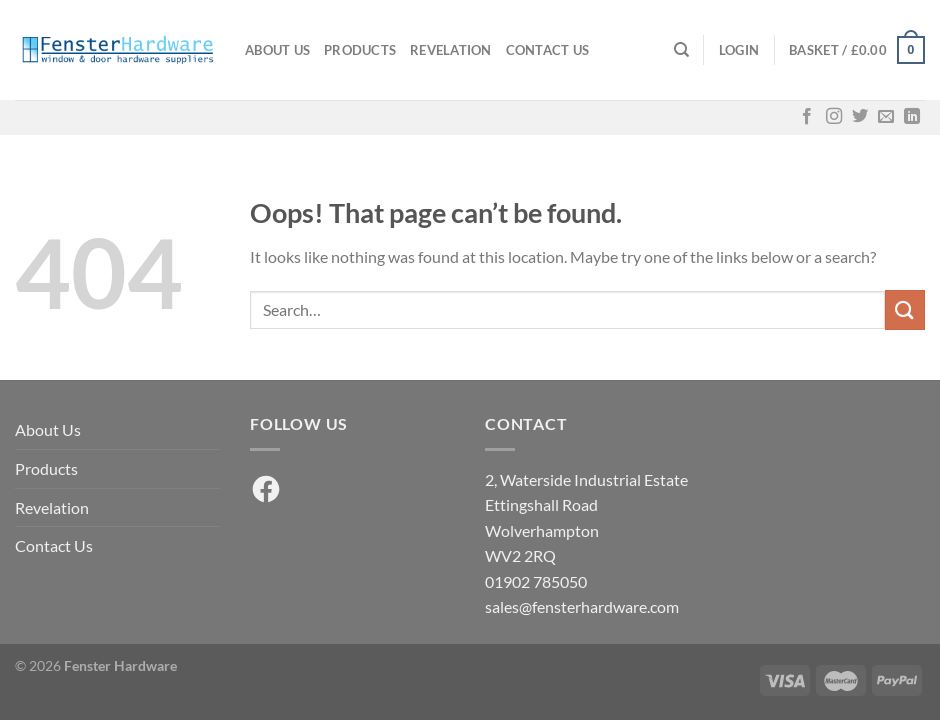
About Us (277, 50)
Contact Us (548, 50)
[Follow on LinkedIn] (912, 117)
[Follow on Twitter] (860, 117)
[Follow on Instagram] (834, 117)
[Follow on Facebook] (807, 117)
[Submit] (905, 309)
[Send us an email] (886, 117)
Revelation (451, 50)
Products (360, 50)
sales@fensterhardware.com (582, 606)
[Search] (681, 50)
